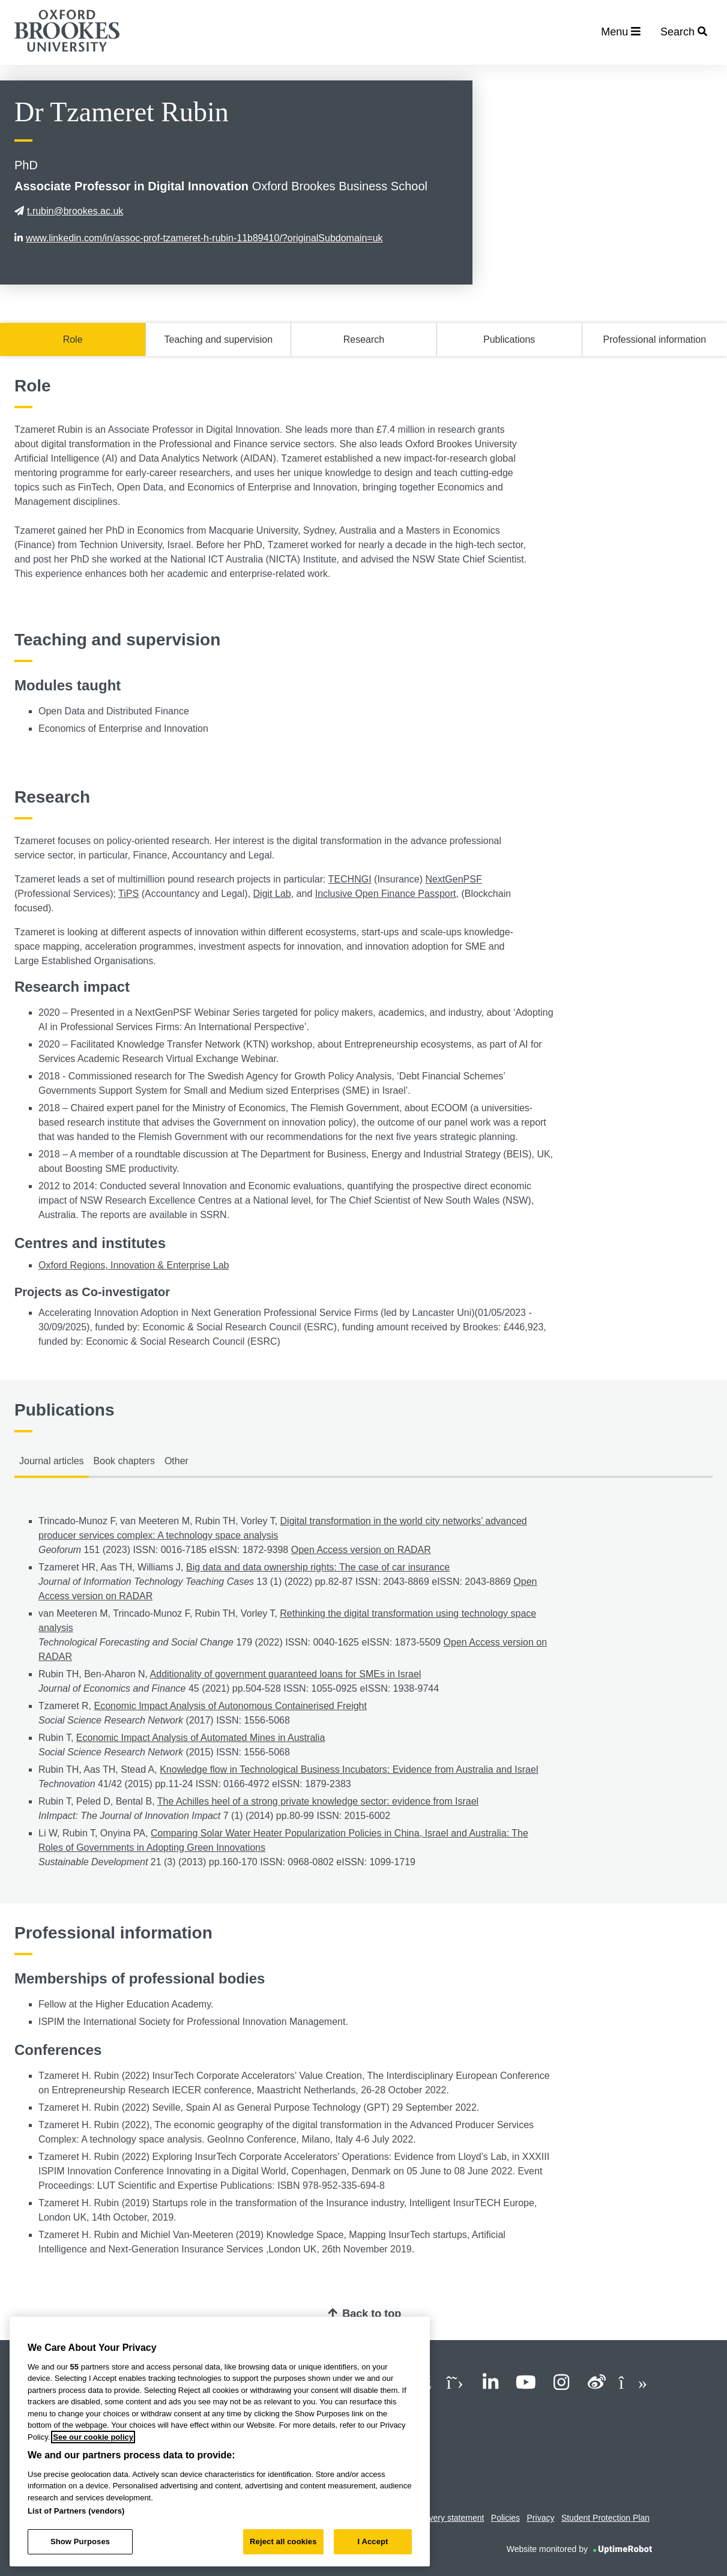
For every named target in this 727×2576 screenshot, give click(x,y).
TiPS (128, 893)
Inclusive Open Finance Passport (385, 893)
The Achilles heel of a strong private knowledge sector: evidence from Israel (317, 1801)
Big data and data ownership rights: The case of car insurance (318, 1567)
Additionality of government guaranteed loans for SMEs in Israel (285, 1674)
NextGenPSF (453, 879)
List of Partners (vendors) (76, 2510)
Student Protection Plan (605, 2518)
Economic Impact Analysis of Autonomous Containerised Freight (230, 1706)
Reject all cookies (283, 2541)
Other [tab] (176, 1461)
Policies (505, 2518)
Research (363, 339)
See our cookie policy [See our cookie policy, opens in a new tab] (93, 2437)
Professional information (655, 339)
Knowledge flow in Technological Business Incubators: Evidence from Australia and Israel (349, 1769)
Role (73, 339)
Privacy (541, 2518)
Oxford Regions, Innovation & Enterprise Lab (133, 1265)
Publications (509, 339)
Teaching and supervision (218, 339)
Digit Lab (272, 893)
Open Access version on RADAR (361, 1550)
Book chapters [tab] (124, 1461)
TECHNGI (350, 879)
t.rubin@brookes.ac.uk (68, 211)
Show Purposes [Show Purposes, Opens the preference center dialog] (80, 2541)
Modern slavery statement (435, 2518)
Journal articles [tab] (51, 1461)
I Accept (372, 2541)
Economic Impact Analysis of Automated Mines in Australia (200, 1738)
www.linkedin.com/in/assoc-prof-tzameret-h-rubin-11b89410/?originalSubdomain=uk (198, 238)
